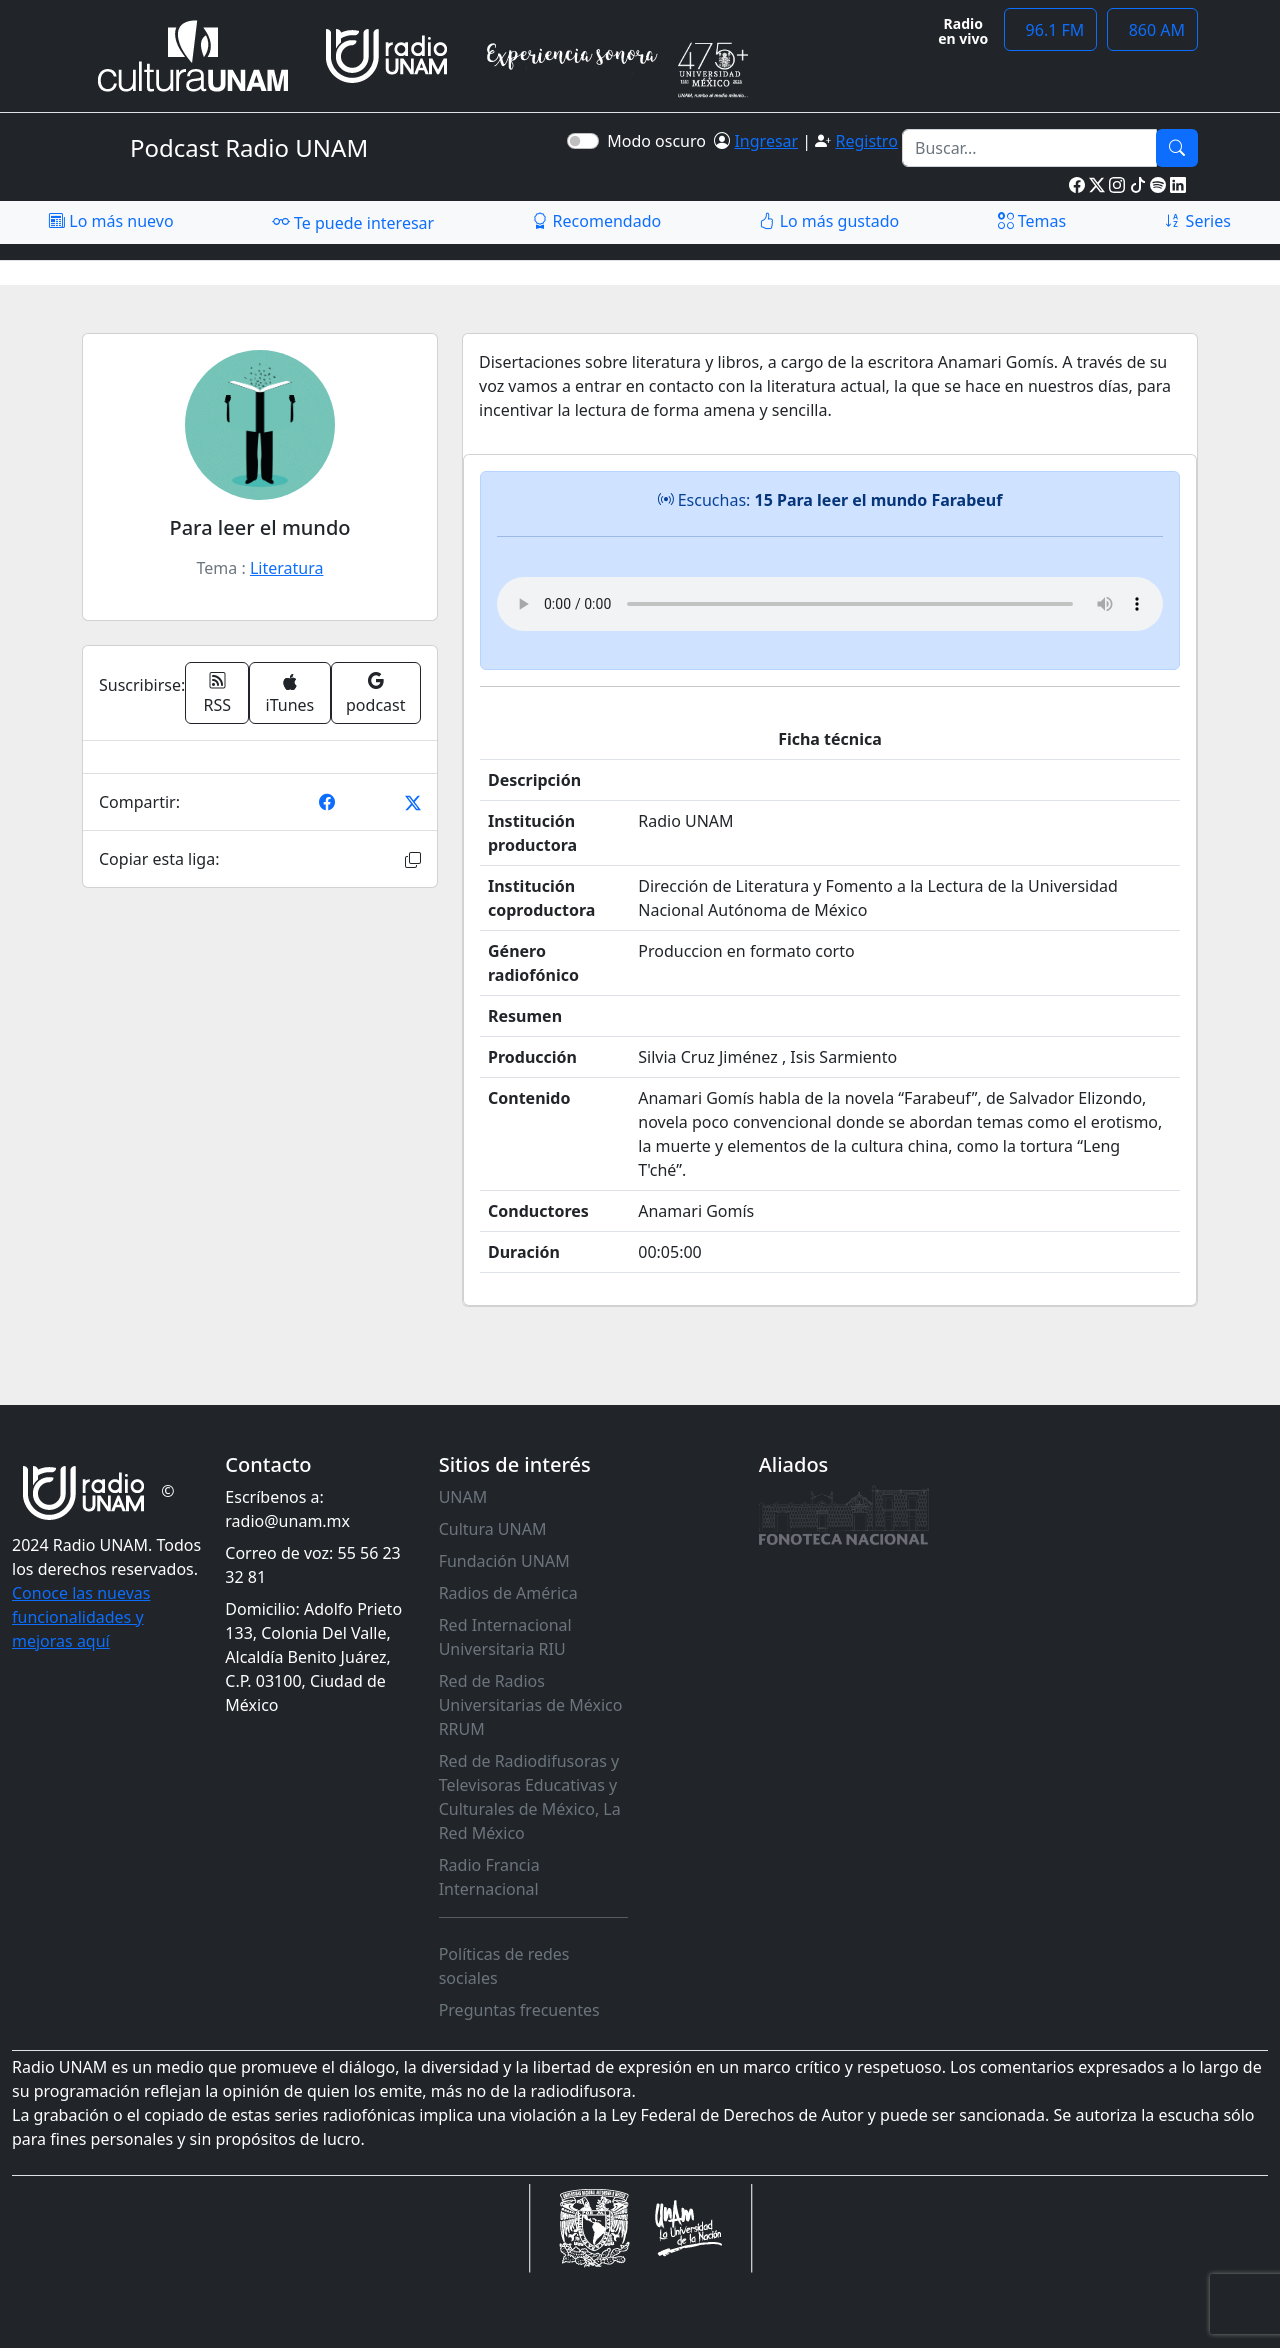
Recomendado (596, 221)
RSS (218, 693)
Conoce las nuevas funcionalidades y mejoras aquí (81, 1617)
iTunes (290, 694)
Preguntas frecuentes (519, 2010)
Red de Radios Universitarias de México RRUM (531, 1705)
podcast (375, 693)
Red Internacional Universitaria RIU (505, 1637)
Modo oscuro (660, 141)
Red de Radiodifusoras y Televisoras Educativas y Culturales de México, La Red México (530, 1797)
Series (1197, 221)
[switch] (583, 141)
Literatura (287, 568)
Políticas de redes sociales (504, 1966)
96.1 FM (1050, 30)
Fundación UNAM (504, 1561)
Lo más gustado (829, 221)
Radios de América (508, 1593)
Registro (866, 141)
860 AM (1152, 30)
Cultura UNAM (493, 1529)
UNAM (463, 1497)
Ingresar (766, 141)
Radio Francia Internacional (489, 1877)
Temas (1032, 221)
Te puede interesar (353, 222)
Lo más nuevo (111, 221)
